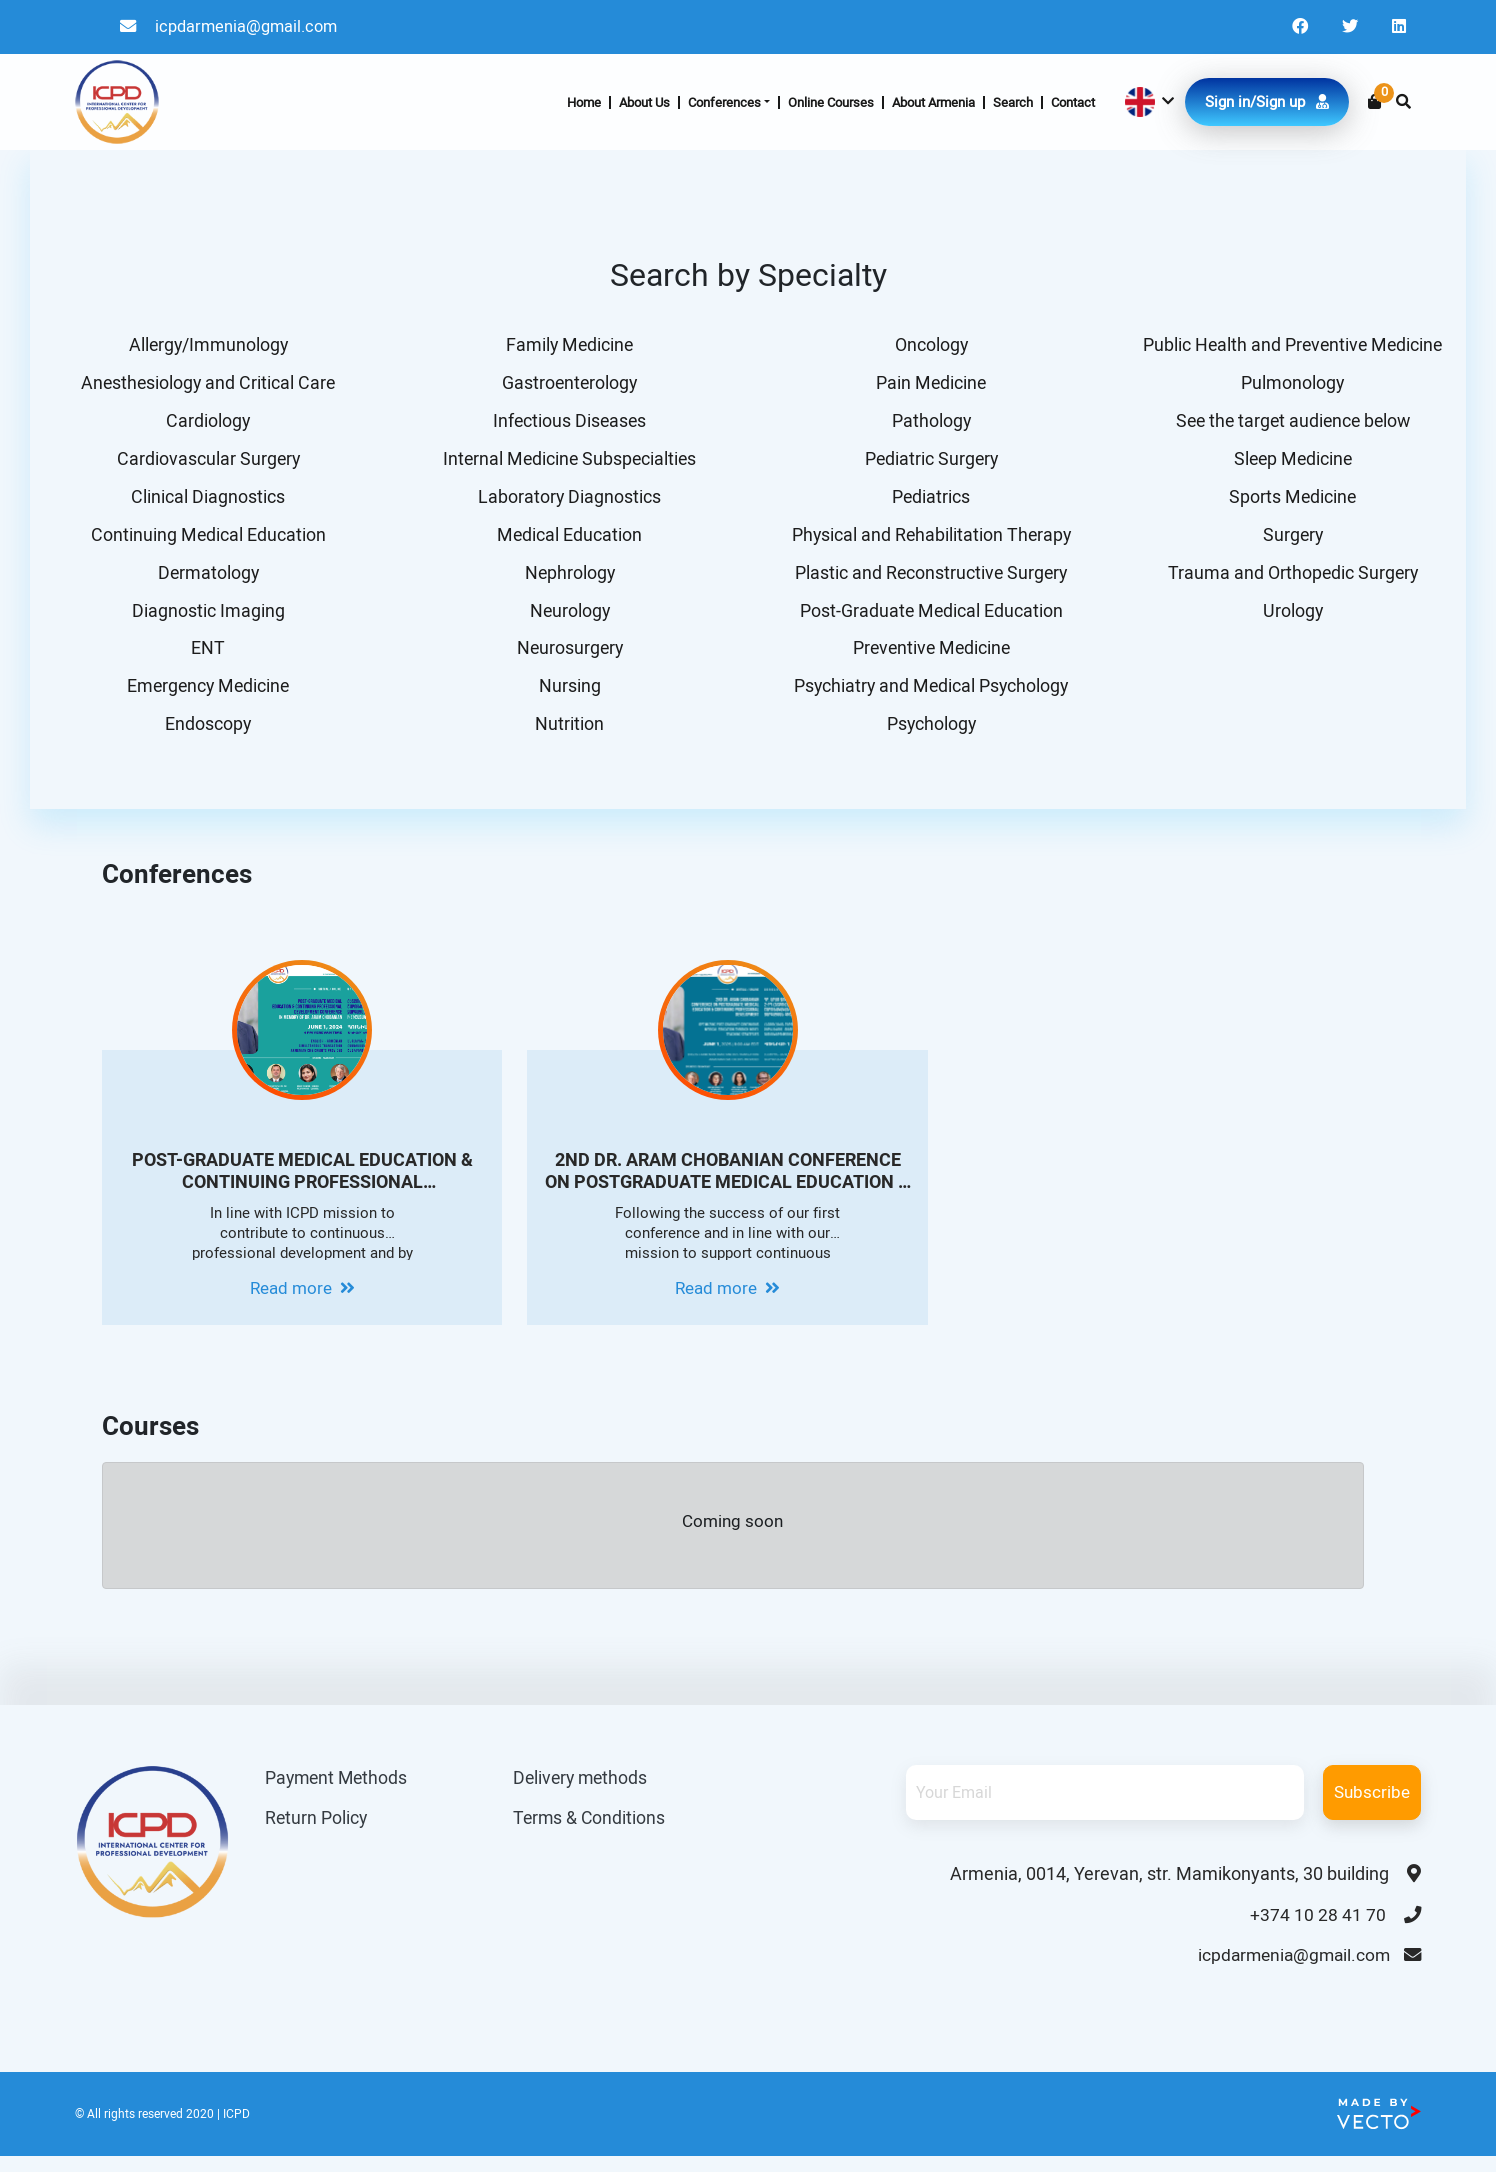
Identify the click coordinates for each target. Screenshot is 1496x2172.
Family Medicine (567, 345)
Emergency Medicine (205, 696)
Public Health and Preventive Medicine (1290, 345)
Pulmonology (1290, 384)
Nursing (567, 696)
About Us (644, 103)
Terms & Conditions (597, 1831)
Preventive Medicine (929, 657)
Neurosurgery (567, 657)
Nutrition (567, 735)
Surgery (1290, 540)
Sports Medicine (1290, 501)
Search (1013, 103)
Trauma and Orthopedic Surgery (1290, 579)
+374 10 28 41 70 (1335, 1927)
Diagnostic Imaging (205, 618)
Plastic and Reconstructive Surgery (929, 579)
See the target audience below (1290, 423)
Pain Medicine (929, 384)
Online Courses (831, 103)
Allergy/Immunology (206, 345)
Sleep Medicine (1290, 462)
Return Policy (317, 1831)
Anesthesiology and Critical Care (206, 384)
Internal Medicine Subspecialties (567, 462)
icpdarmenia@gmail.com (232, 27)
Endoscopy (205, 735)
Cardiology (205, 423)
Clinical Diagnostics (206, 501)
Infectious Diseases (567, 423)
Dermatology (205, 579)
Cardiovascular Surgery (205, 462)
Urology (1290, 618)
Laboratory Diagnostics (567, 501)
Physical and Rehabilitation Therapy (928, 540)
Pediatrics (928, 501)
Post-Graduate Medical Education (928, 618)
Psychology (928, 735)
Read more (302, 1301)
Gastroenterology (567, 384)
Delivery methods (589, 1790)
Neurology (567, 618)
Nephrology (567, 579)
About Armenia (933, 103)
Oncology (929, 345)
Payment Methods (338, 1790)
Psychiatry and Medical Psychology (928, 696)
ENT (206, 657)
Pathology (929, 423)
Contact (1073, 103)
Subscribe (1372, 1804)
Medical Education (567, 540)
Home (584, 103)
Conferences (724, 103)
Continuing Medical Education (206, 540)
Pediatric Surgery (929, 462)
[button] (1147, 104)
